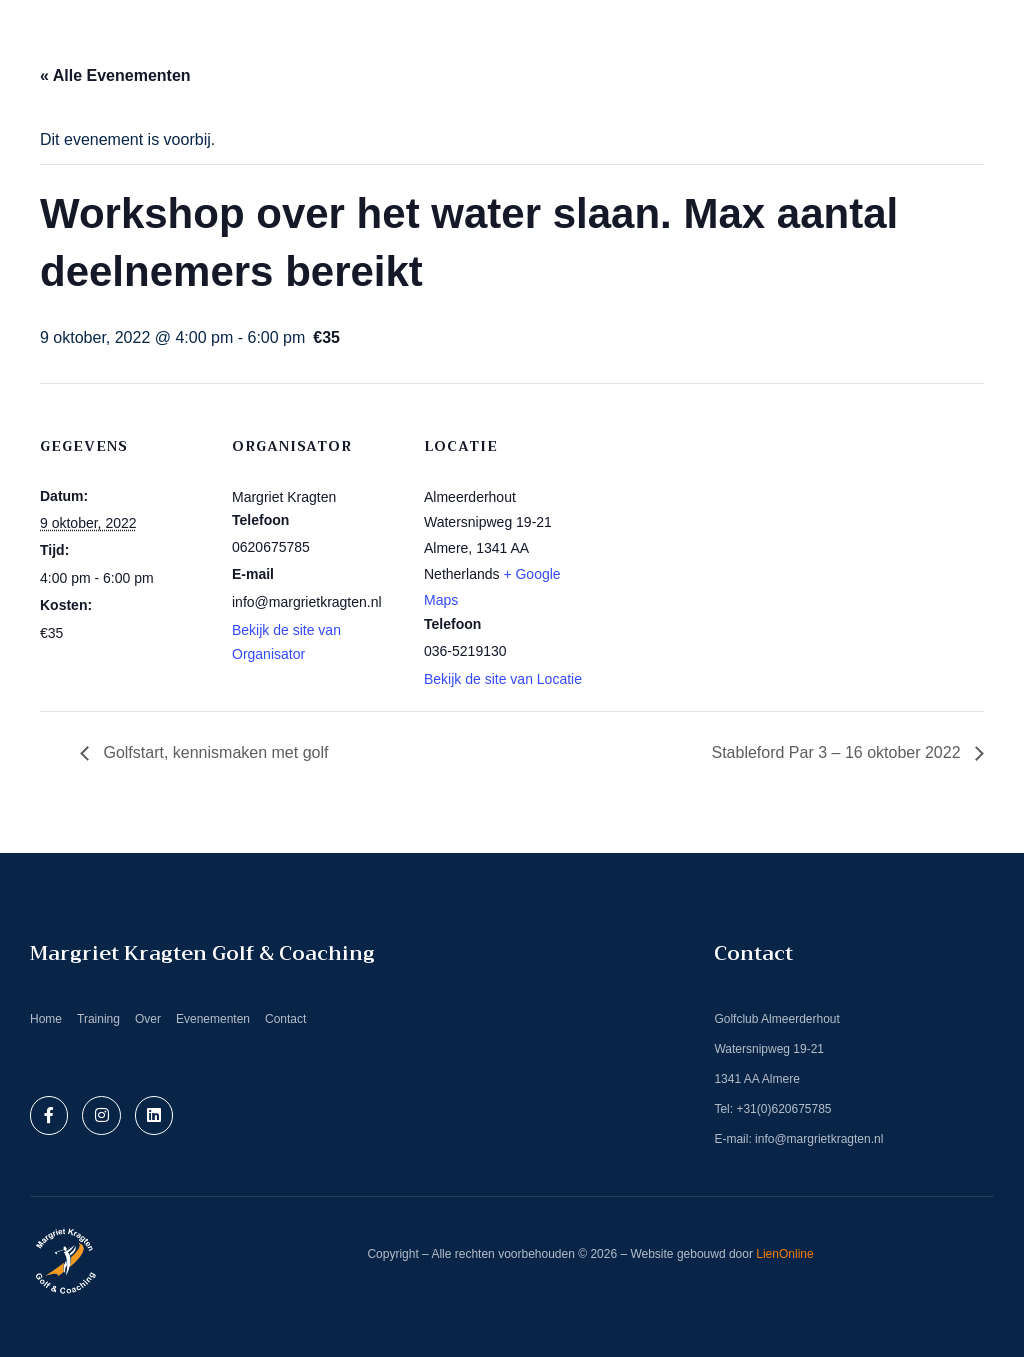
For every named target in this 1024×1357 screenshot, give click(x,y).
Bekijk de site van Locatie (503, 679)
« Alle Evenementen (115, 75)
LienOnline (784, 1254)
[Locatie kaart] (721, 520)
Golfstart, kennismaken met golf (213, 752)
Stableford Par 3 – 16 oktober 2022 (838, 752)
